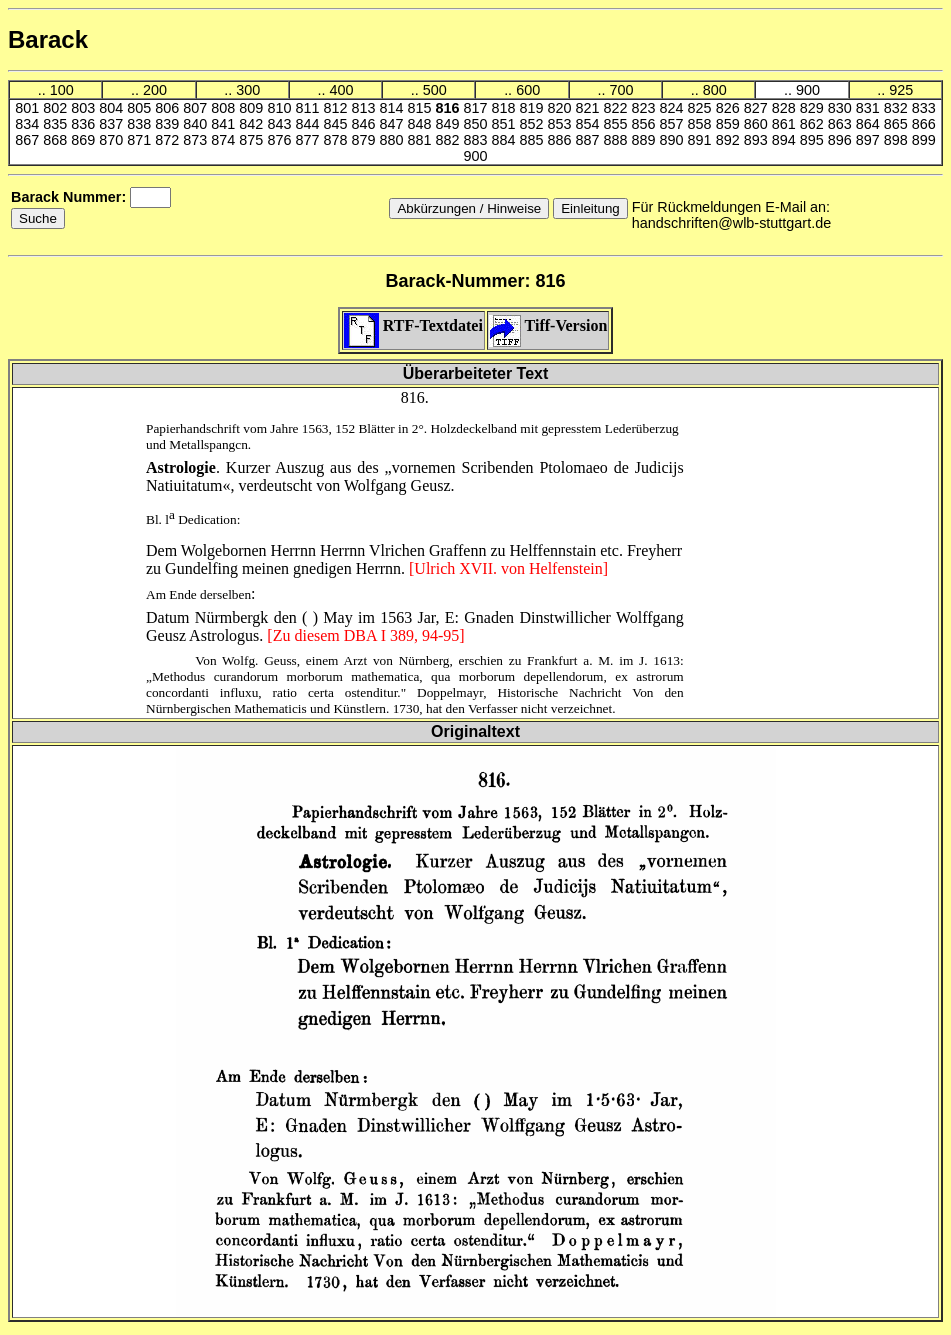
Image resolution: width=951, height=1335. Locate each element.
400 (342, 90)
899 (924, 140)
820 (562, 108)
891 (702, 140)
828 (786, 108)
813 (365, 108)
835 (57, 124)
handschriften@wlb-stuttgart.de (731, 223)
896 (842, 140)
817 (477, 108)
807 (197, 108)
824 (674, 108)
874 (225, 140)
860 (758, 124)
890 (674, 140)
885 (534, 140)
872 (169, 140)
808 (225, 108)
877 (309, 140)
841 (225, 124)
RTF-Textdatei (413, 325)
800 (715, 90)
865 (898, 124)
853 (562, 124)
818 (506, 108)
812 (337, 108)
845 (337, 124)
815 (421, 108)
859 (730, 124)
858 (702, 124)
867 (29, 140)
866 (924, 124)
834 (29, 124)
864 (870, 124)
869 (85, 140)
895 (814, 140)
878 (337, 140)
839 (169, 124)
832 (898, 108)
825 (702, 108)
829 (814, 108)
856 (646, 124)
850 (477, 124)
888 (618, 140)
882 (449, 140)
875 (253, 140)
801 (29, 108)
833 (924, 108)
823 (646, 108)
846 (365, 124)
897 (870, 140)
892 (730, 140)
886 (562, 140)
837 (113, 124)
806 (169, 108)
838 (141, 124)
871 (141, 140)
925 (901, 90)
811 (309, 108)
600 (528, 90)
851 (506, 124)
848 (421, 124)
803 (85, 108)
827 (758, 108)
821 (590, 108)
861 (786, 124)
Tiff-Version (548, 325)
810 (281, 108)
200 (155, 90)
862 (814, 124)
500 (435, 90)
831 (870, 108)
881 (421, 140)
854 (590, 124)
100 (62, 90)
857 (674, 124)
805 (141, 108)
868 (57, 140)
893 (758, 140)
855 (618, 124)
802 (57, 108)
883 (477, 140)
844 (309, 124)
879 (365, 140)
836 (85, 124)
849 (449, 124)
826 (730, 108)
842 (253, 124)
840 (197, 124)
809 (253, 108)
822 (618, 108)
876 (281, 140)
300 (248, 90)
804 (113, 108)
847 (393, 124)
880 (393, 140)
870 (113, 140)
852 (534, 124)
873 (197, 140)
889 (646, 140)
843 (281, 124)
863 (842, 124)
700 (621, 90)
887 (590, 140)
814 (393, 108)
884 (506, 140)
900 (808, 90)
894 (786, 140)
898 (898, 140)
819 (534, 108)
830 (842, 108)
